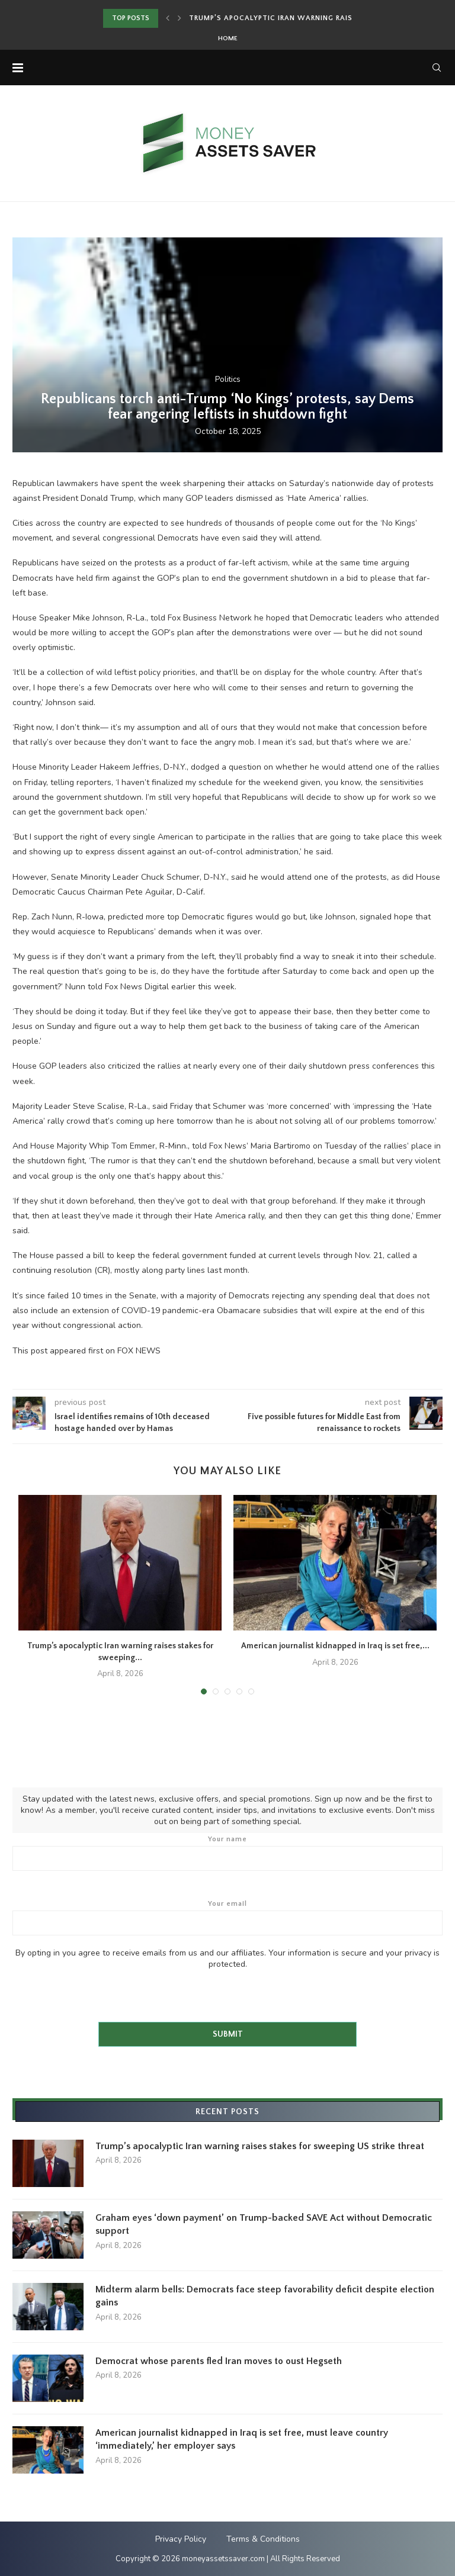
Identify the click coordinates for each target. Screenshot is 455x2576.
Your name (227, 1853)
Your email (227, 1917)
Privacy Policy (180, 2539)
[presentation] (102, 1993)
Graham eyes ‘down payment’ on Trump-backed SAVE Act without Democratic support (263, 2224)
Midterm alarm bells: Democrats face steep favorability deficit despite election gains (264, 2296)
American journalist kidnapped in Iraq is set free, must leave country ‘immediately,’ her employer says (241, 2439)
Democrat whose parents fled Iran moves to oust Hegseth (218, 2361)
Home (228, 38)
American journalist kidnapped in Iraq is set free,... (335, 1646)
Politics (228, 380)
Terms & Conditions (263, 2539)
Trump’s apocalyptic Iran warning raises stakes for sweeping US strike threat (259, 2146)
